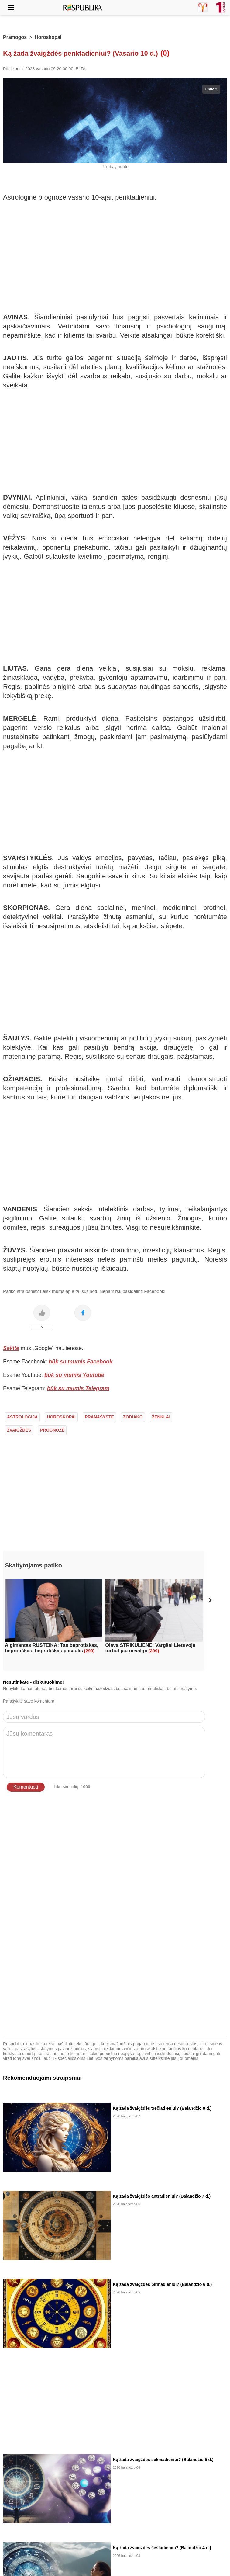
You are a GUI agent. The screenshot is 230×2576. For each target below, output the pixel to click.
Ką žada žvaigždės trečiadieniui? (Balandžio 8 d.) (162, 2108)
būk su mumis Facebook (80, 1362)
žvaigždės (19, 1430)
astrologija (22, 1417)
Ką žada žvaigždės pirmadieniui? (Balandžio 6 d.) (162, 2284)
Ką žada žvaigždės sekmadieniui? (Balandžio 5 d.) (163, 2459)
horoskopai (61, 1417)
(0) (164, 53)
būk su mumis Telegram (78, 1388)
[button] (210, 1600)
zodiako (133, 1417)
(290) (89, 1650)
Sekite (11, 1348)
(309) (154, 1650)
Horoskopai (48, 37)
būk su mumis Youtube (74, 1375)
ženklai (161, 1417)
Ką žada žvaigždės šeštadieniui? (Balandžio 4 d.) (162, 2547)
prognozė (52, 1430)
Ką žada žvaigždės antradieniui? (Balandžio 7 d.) (162, 2196)
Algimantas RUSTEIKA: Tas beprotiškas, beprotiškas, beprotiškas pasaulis (51, 1648)
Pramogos (15, 37)
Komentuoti (25, 1787)
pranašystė (99, 1417)
